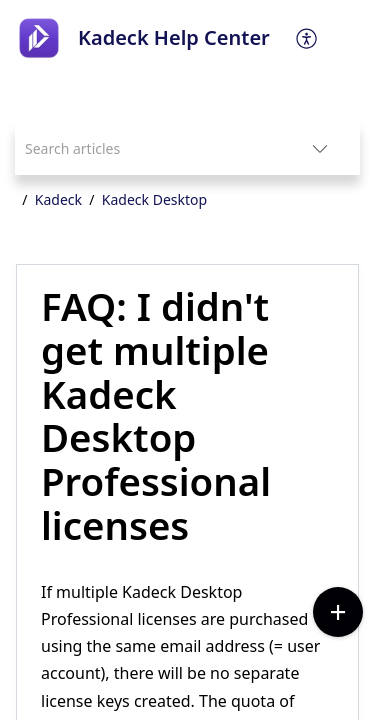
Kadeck (58, 199)
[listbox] (320, 148)
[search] (147, 148)
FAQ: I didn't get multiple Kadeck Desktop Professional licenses (156, 416)
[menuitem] (307, 38)
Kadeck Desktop (154, 199)
